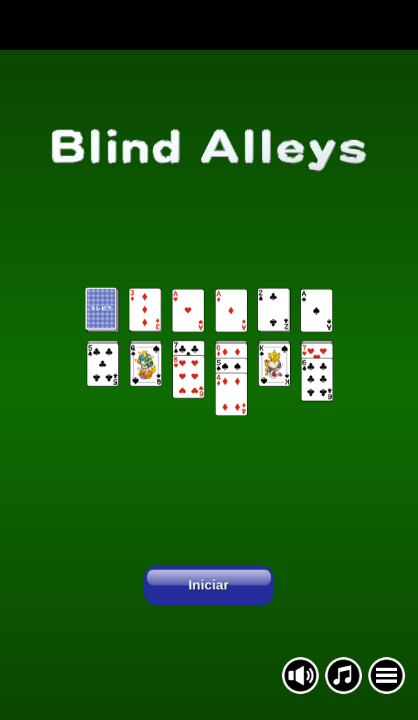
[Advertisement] (209, 25)
